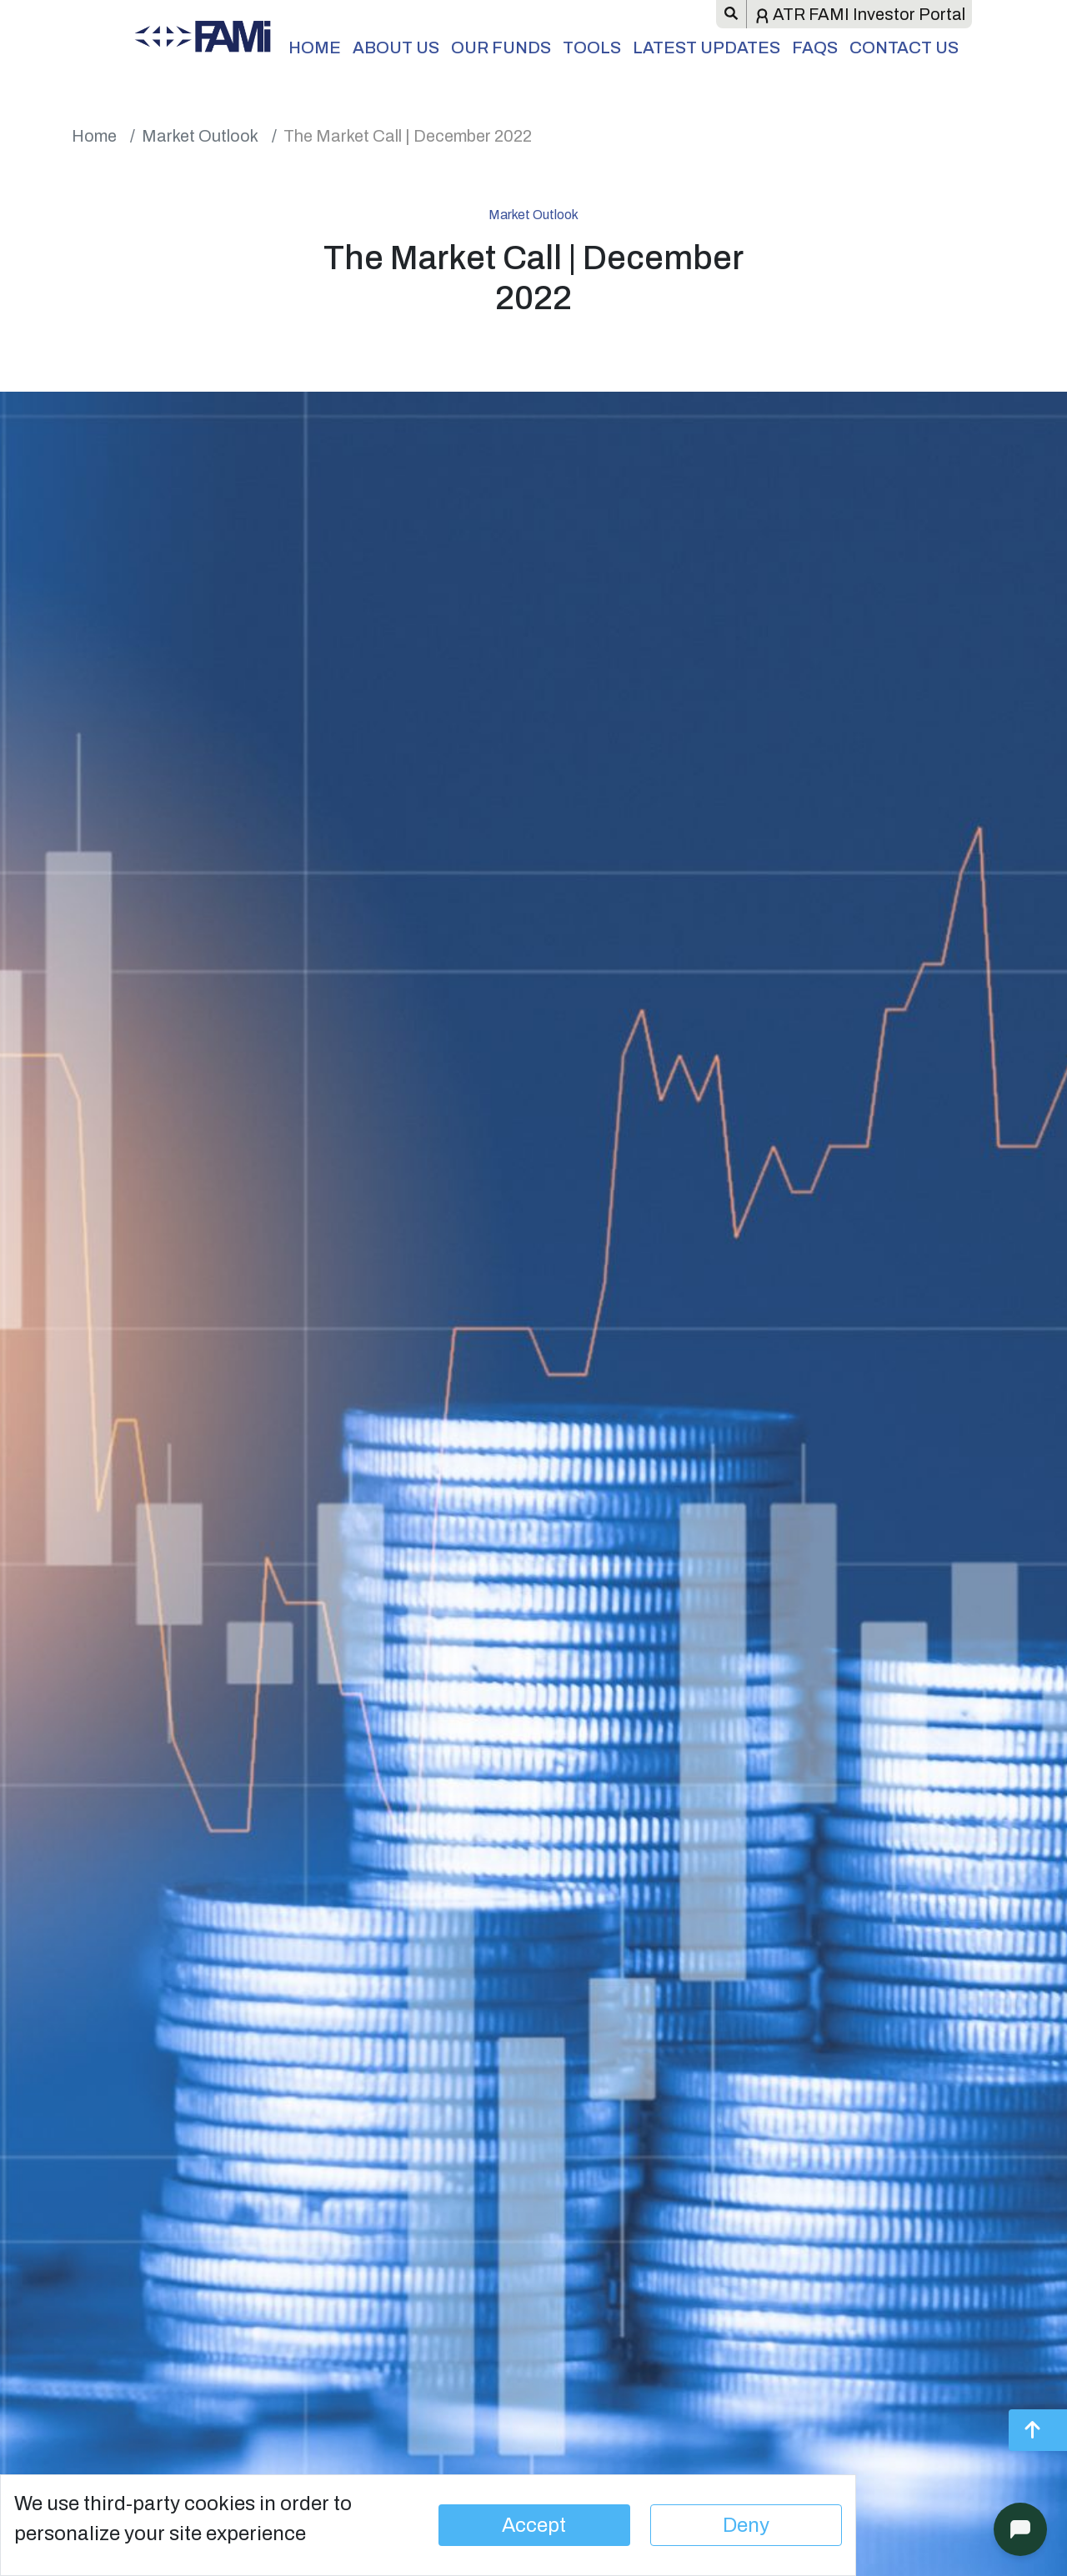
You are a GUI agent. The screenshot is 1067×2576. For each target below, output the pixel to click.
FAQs (815, 47)
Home (314, 47)
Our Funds (501, 47)
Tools (592, 47)
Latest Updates (706, 47)
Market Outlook (200, 136)
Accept (534, 2525)
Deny (746, 2525)
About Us (396, 47)
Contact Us (904, 47)
